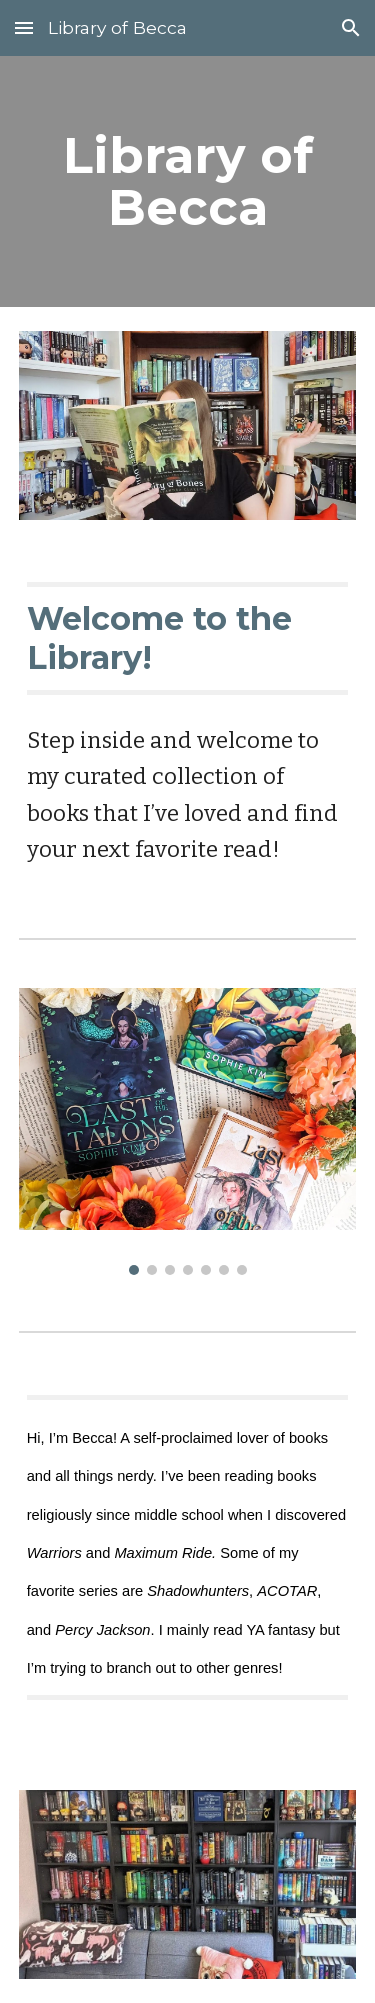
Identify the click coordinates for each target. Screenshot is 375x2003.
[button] (24, 27)
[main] (188, 181)
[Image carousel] (188, 1131)
